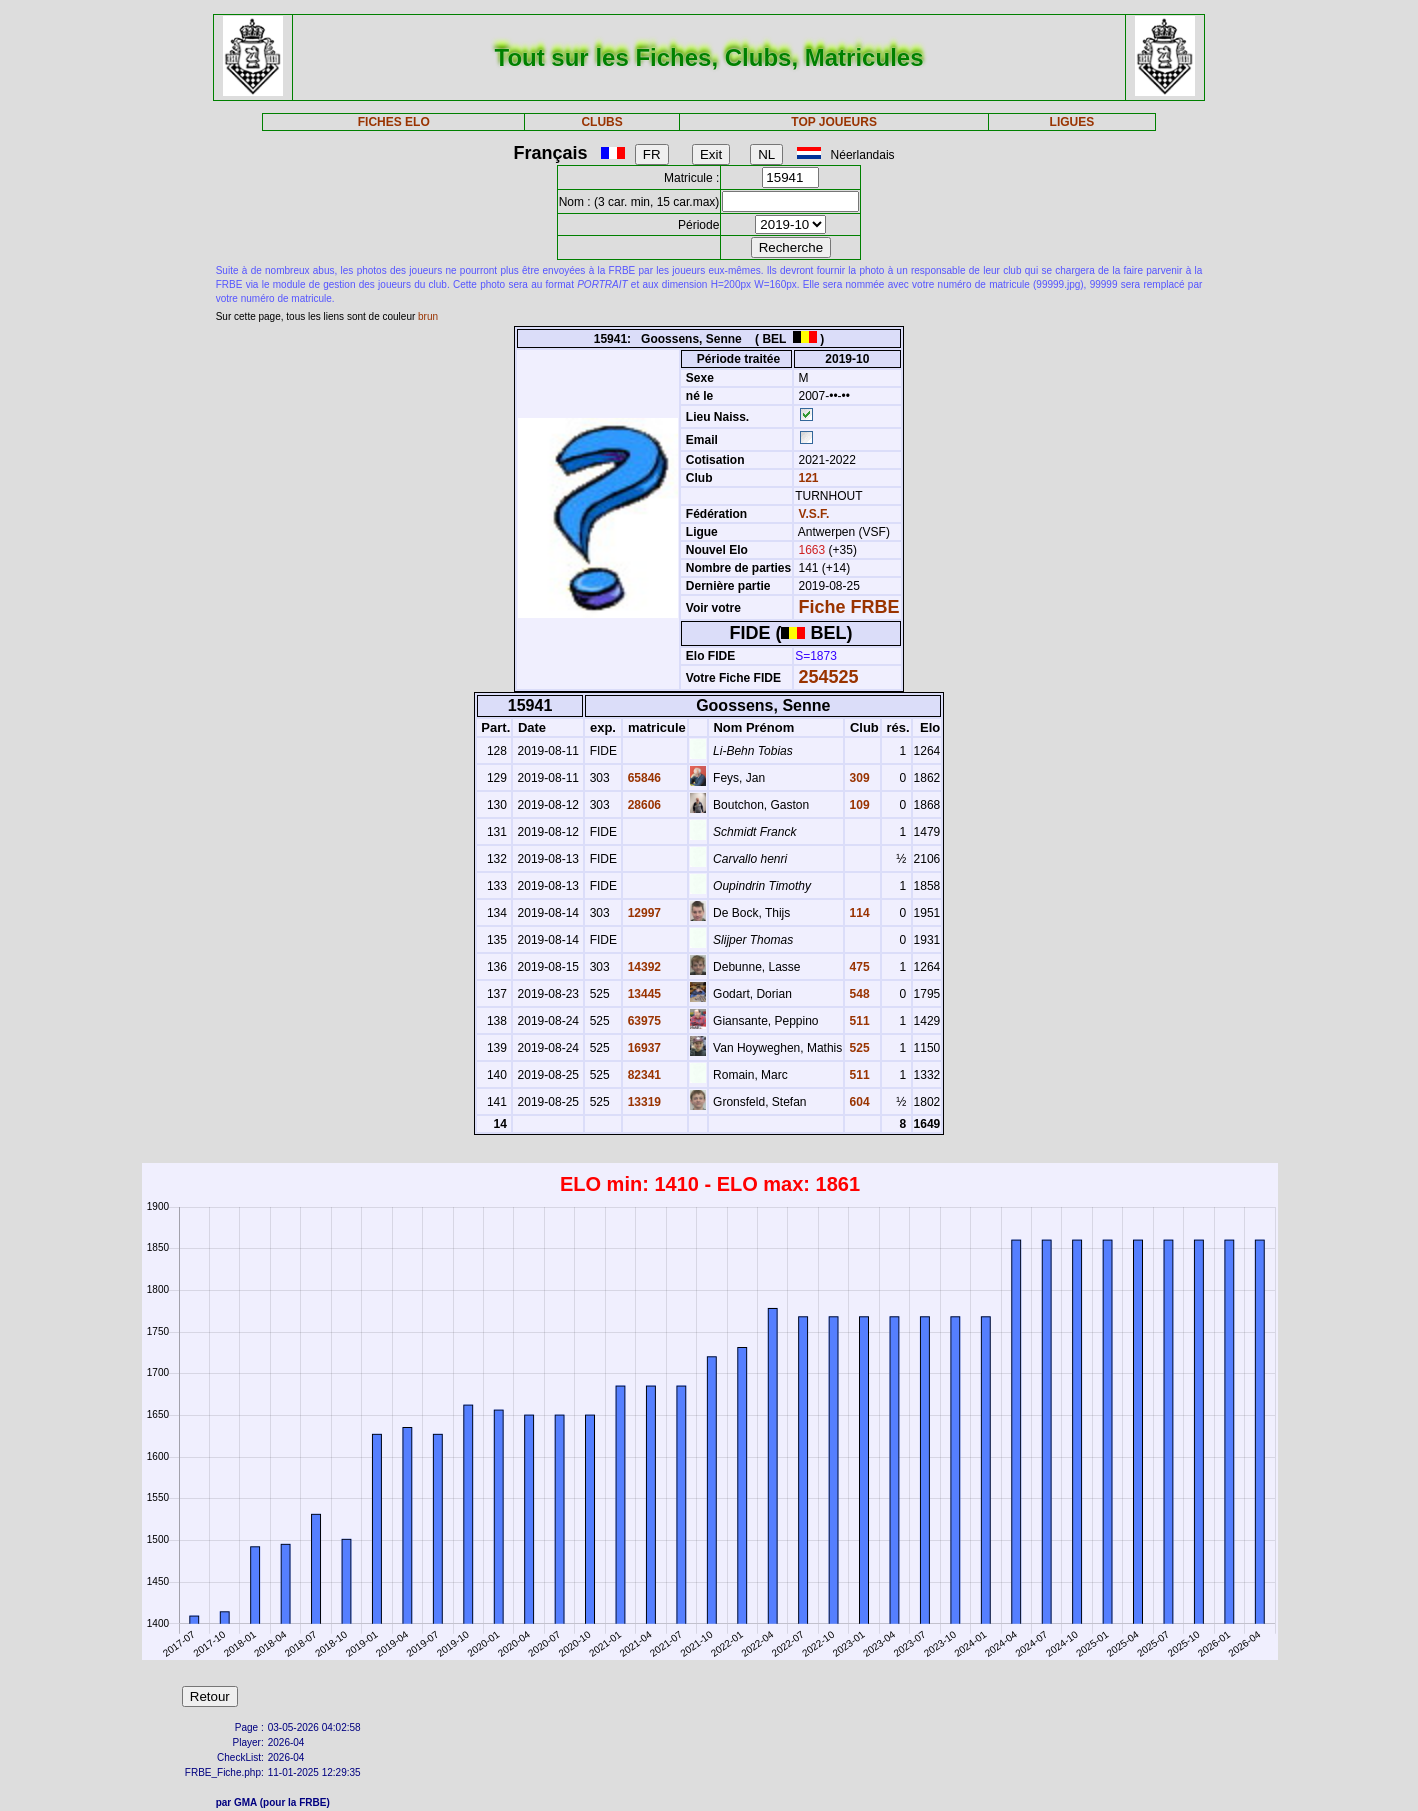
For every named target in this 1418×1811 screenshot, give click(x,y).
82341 (642, 1075)
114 (857, 913)
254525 (829, 677)
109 (857, 805)
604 (857, 1102)
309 (857, 778)
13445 (642, 994)
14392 (642, 967)
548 (857, 994)
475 (857, 967)
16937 (642, 1048)
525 (857, 1048)
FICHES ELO (394, 122)
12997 (642, 913)
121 (806, 478)
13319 (642, 1102)
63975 (642, 1021)
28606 (642, 805)
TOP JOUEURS (834, 122)
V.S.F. (814, 514)
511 (857, 1021)
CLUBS (601, 122)
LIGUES (1072, 122)
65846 (642, 778)
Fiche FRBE (849, 607)
